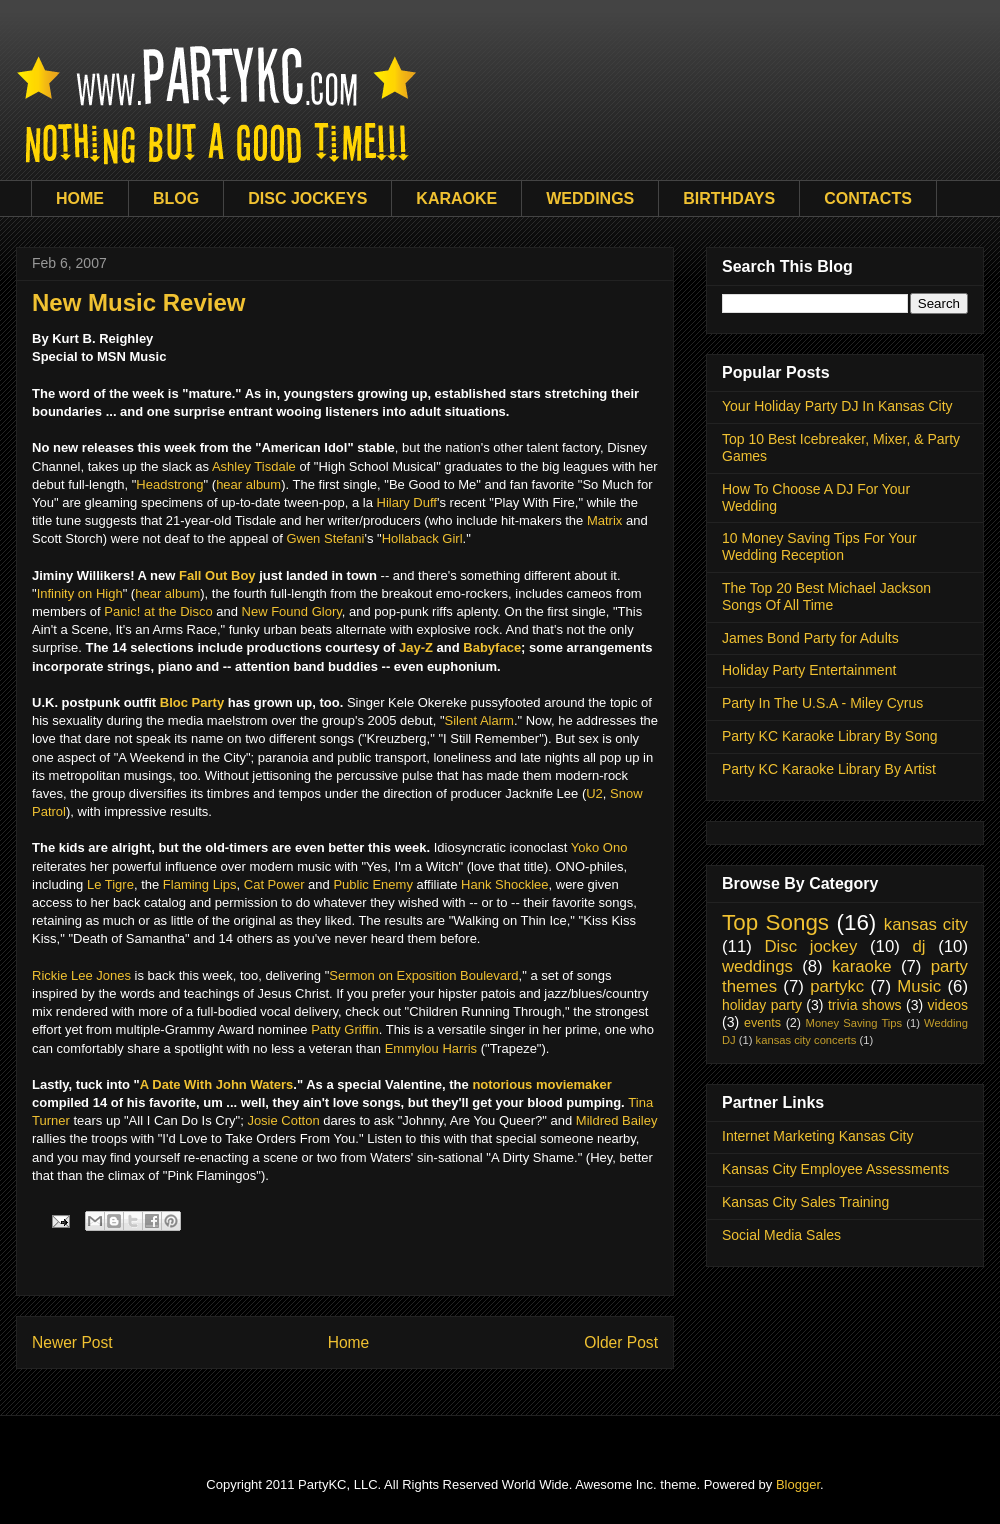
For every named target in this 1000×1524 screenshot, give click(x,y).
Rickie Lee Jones (81, 975)
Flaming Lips (200, 884)
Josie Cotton (283, 1120)
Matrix (604, 520)
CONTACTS (868, 198)
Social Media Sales (781, 1235)
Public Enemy (372, 884)
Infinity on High (80, 593)
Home (349, 1342)
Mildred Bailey (617, 1120)
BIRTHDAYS (729, 198)
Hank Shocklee (504, 884)
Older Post (621, 1342)
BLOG (176, 198)
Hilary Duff (407, 502)
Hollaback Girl (422, 538)
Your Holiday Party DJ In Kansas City (837, 406)
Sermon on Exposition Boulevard (423, 975)
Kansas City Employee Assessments (835, 1169)
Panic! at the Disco (158, 611)
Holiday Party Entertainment (809, 670)
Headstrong (169, 484)
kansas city (926, 924)
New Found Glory (292, 611)
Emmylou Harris (431, 1048)
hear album (248, 484)
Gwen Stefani (325, 538)
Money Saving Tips (854, 1023)
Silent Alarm (479, 720)
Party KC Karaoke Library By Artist (829, 769)
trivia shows (865, 1005)
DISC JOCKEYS (307, 198)
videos (948, 1005)
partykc (837, 986)
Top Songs (775, 922)
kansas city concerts (806, 1040)
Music (919, 986)
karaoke (862, 966)
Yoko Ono (599, 847)
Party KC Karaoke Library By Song (830, 736)
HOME (80, 198)
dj (918, 946)
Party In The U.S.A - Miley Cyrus (822, 703)
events (762, 1023)
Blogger (798, 1484)
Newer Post (72, 1342)
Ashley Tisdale (254, 466)
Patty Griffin (345, 1029)
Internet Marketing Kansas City (817, 1136)
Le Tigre (110, 884)
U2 (594, 793)
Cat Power (274, 884)
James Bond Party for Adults (810, 638)
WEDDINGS (590, 198)
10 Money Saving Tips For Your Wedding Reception (819, 546)
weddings (757, 966)
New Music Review (138, 302)
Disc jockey (810, 946)
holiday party (762, 1005)
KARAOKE (456, 198)
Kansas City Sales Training (805, 1202)
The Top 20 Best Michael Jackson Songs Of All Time (826, 596)
